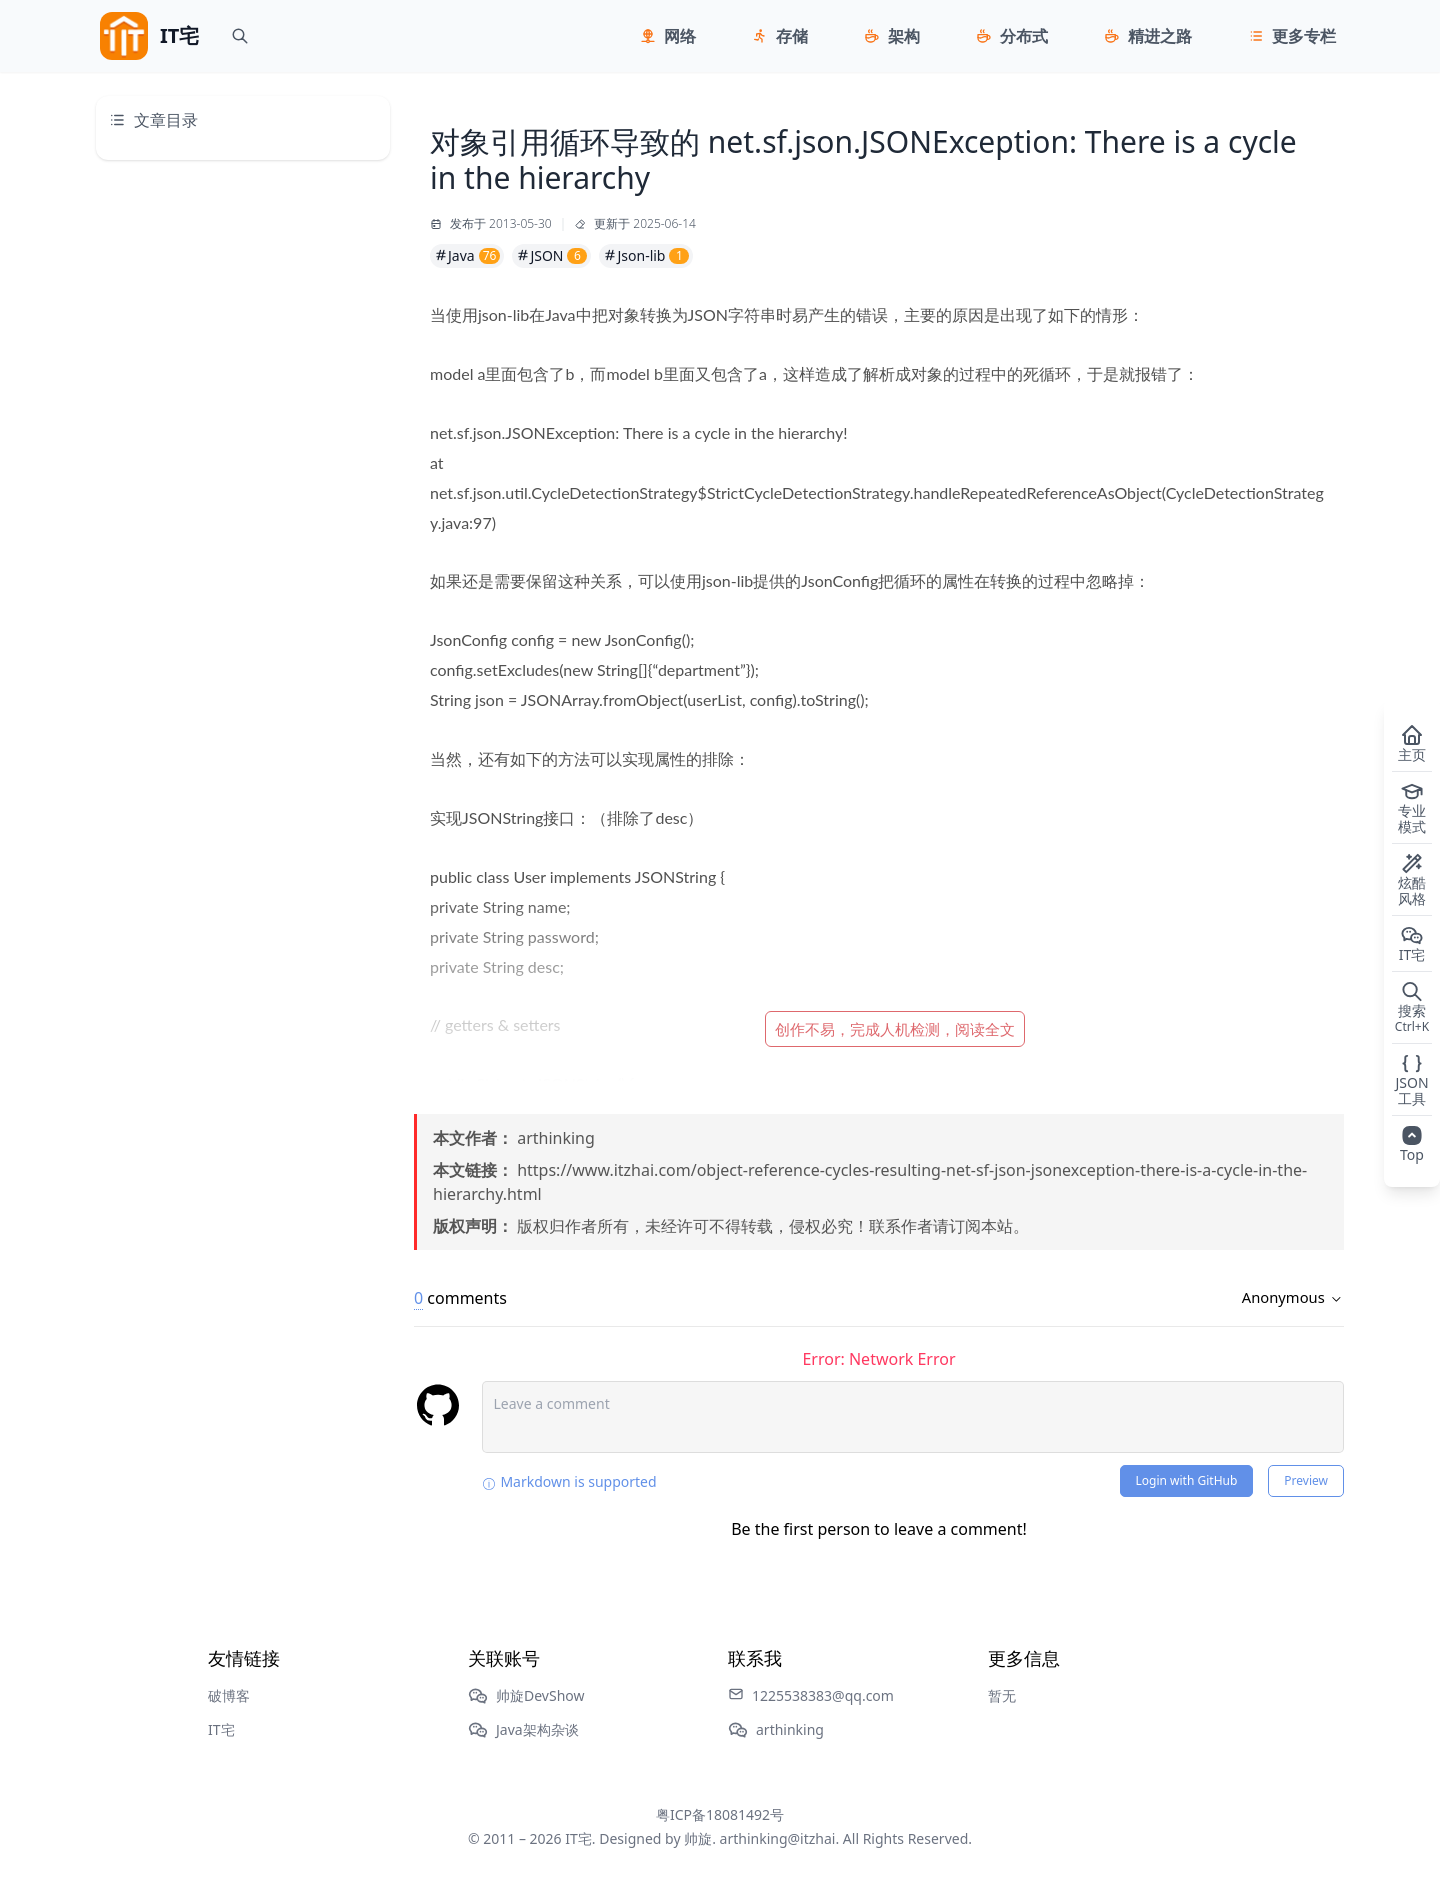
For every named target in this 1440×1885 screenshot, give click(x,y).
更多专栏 (1304, 36)
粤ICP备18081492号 (720, 1814)
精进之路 (1160, 36)
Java (467, 255)
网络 (680, 36)
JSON (551, 255)
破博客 (229, 1695)
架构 (904, 36)
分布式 (1024, 36)
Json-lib (646, 255)
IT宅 (221, 1729)
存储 (792, 36)
